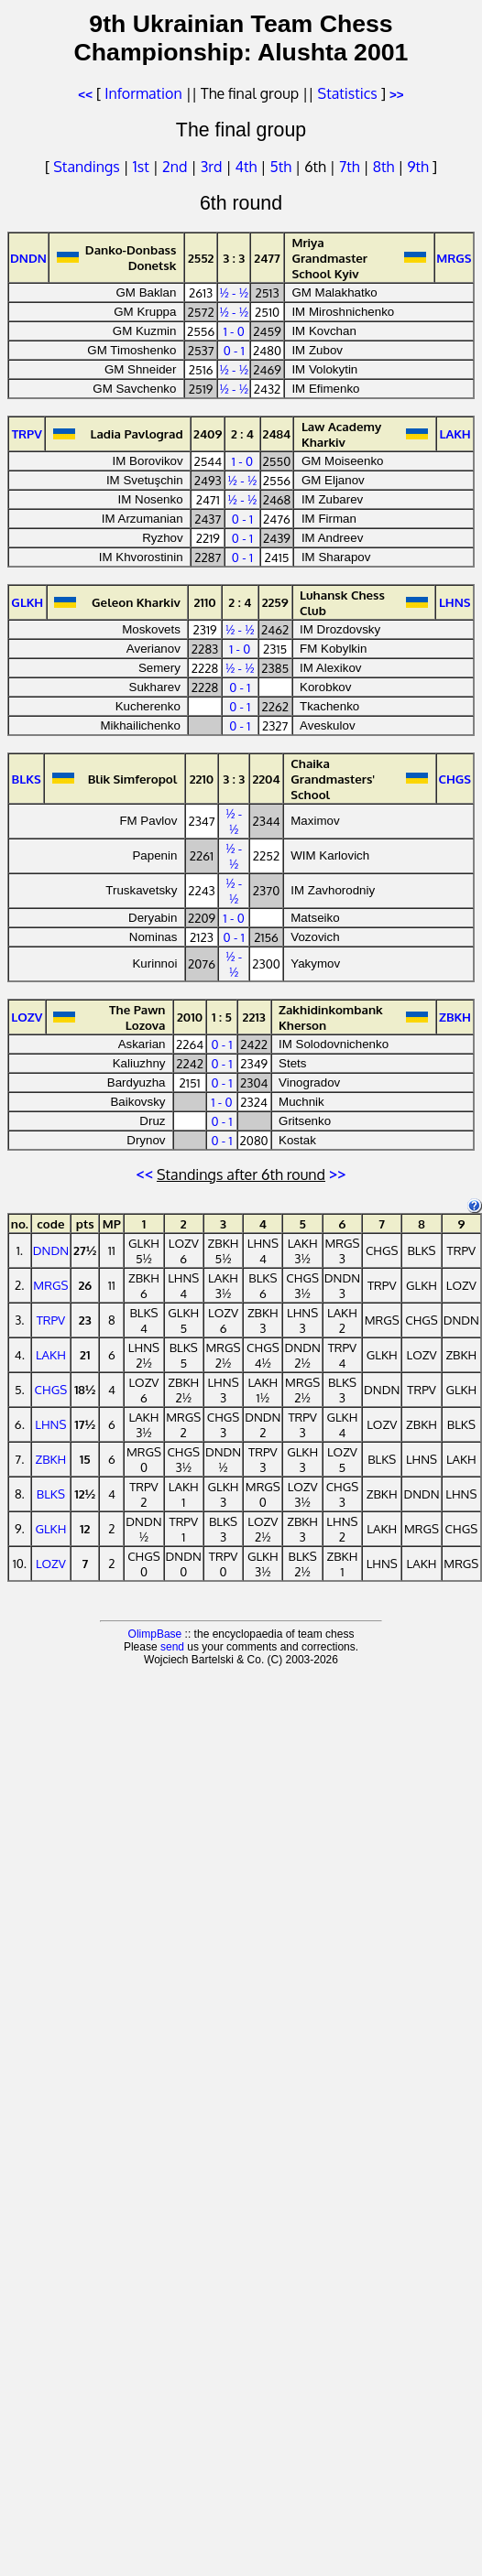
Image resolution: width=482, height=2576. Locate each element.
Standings (86, 166)
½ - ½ (233, 292)
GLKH (50, 1528)
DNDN (51, 1250)
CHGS (51, 1389)
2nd (176, 166)
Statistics (348, 93)
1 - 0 (234, 331)
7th (351, 166)
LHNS (50, 1424)
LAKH (51, 1354)
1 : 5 (222, 1016)
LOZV (51, 1563)
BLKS (51, 1493)
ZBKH (50, 1459)
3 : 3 (234, 257)
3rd (213, 166)
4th (248, 166)
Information (142, 93)
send (172, 1646)
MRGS (50, 1285)
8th (385, 166)
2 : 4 (242, 433)
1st (143, 166)
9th (419, 166)
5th (282, 166)
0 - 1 (234, 350)
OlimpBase (155, 1634)
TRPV (51, 1319)
